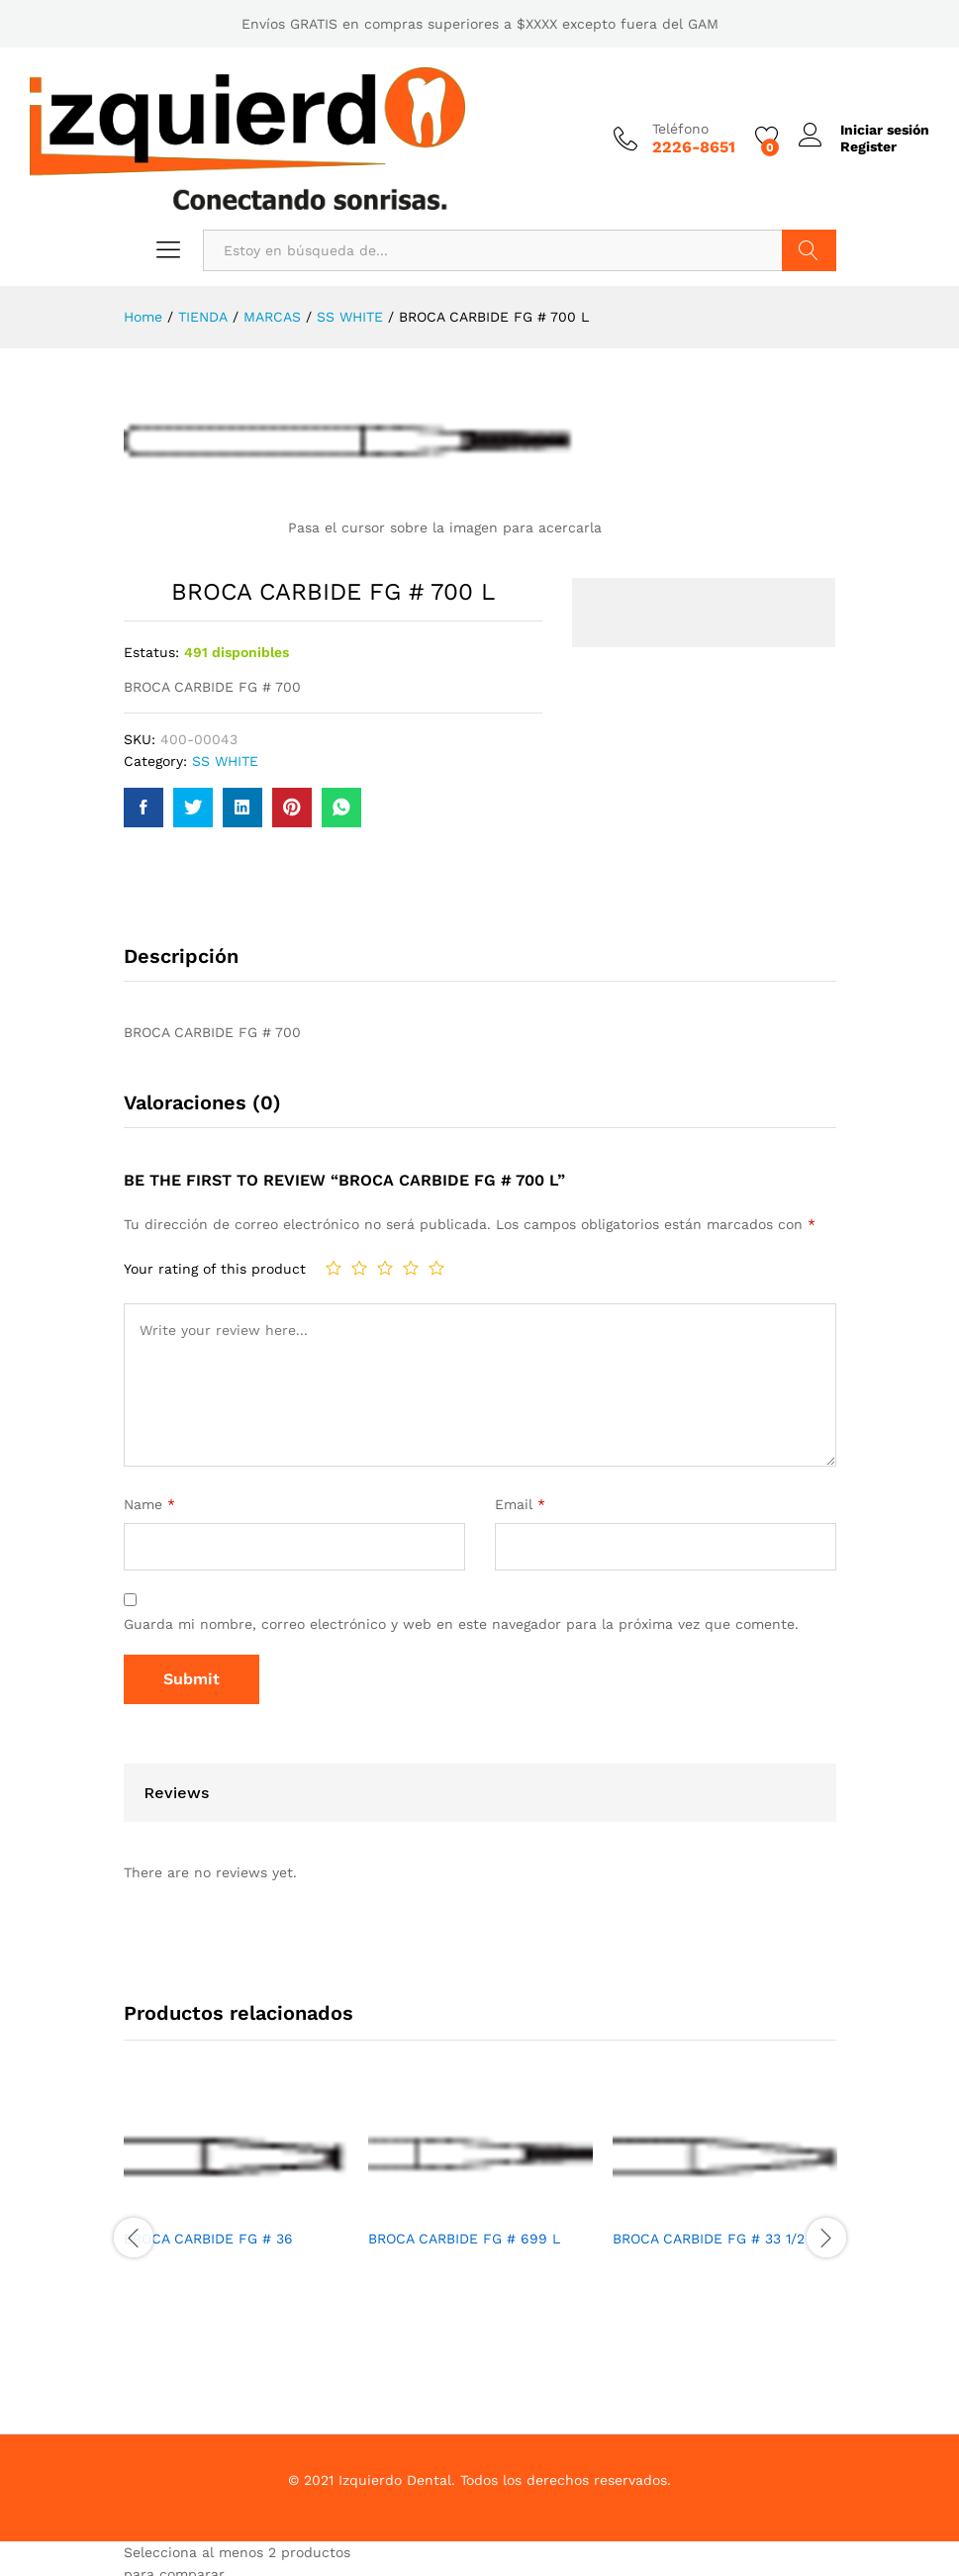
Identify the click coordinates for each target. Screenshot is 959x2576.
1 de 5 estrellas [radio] (333, 1268)
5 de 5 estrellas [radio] (436, 1268)
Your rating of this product (215, 1269)
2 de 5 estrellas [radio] (359, 1268)
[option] (236, 2186)
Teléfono (680, 129)
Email (520, 1504)
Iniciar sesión (864, 130)
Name (149, 1504)
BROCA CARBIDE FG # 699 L (464, 2238)
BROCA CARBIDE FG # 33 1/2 (709, 2238)
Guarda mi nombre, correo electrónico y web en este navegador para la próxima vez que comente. (461, 1624)
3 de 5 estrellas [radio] (385, 1268)
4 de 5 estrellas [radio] (411, 1268)
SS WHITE (225, 761)
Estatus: (151, 652)
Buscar (809, 250)
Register (868, 146)
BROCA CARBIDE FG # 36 (208, 2238)
